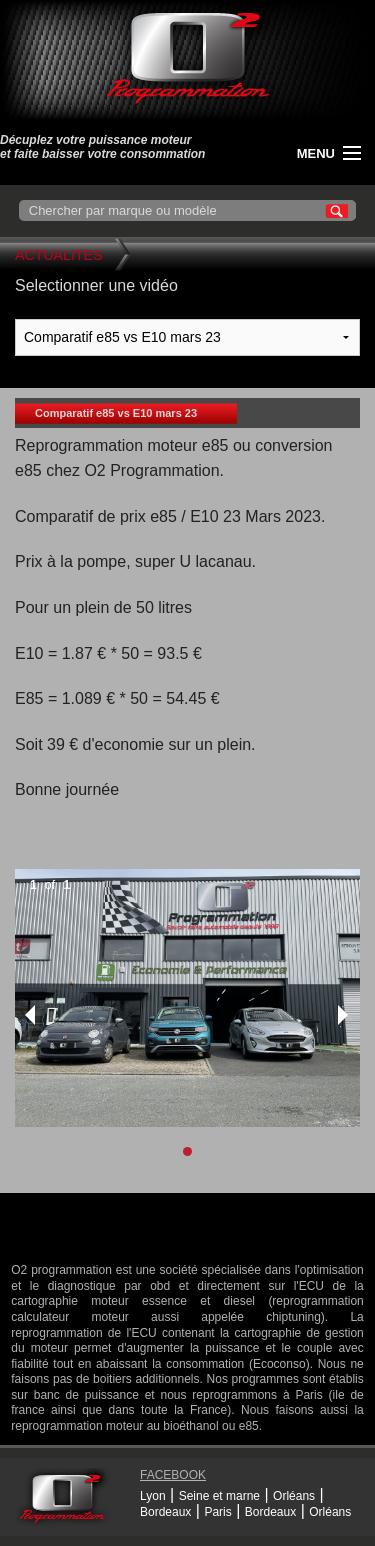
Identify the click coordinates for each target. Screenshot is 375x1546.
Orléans (294, 1496)
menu (316, 153)
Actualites (59, 255)
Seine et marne (219, 1496)
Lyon (153, 1496)
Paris (217, 1512)
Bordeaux (165, 1512)
